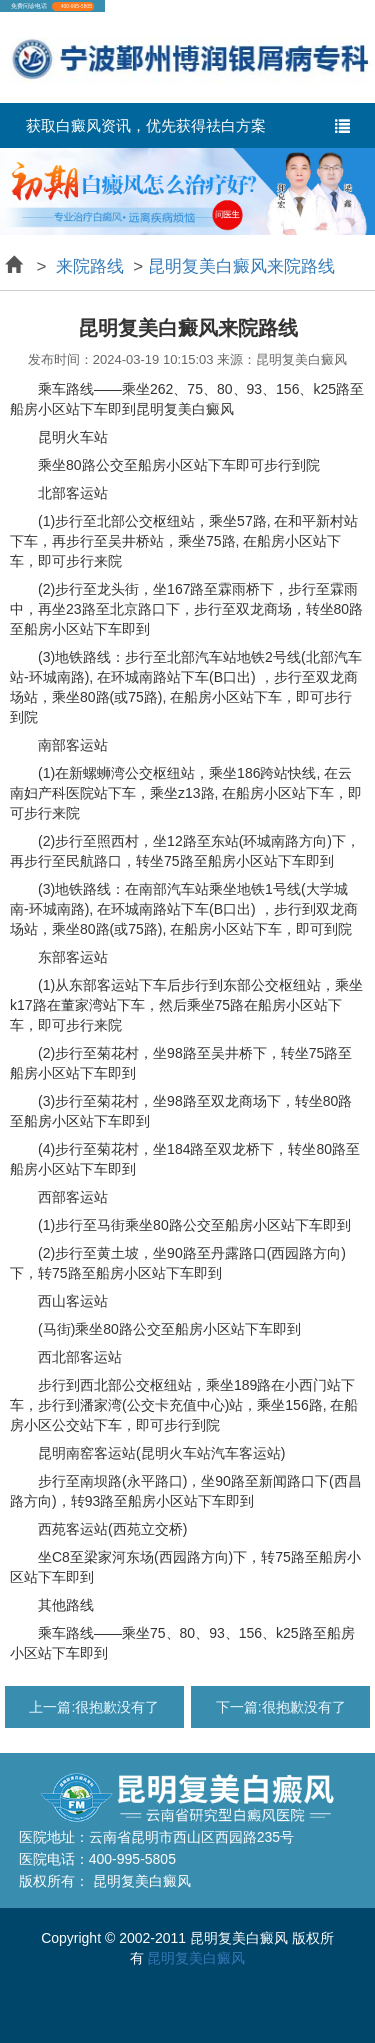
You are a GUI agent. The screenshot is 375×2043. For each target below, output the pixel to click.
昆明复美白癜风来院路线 (241, 266)
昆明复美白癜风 (196, 1958)
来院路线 (89, 266)
